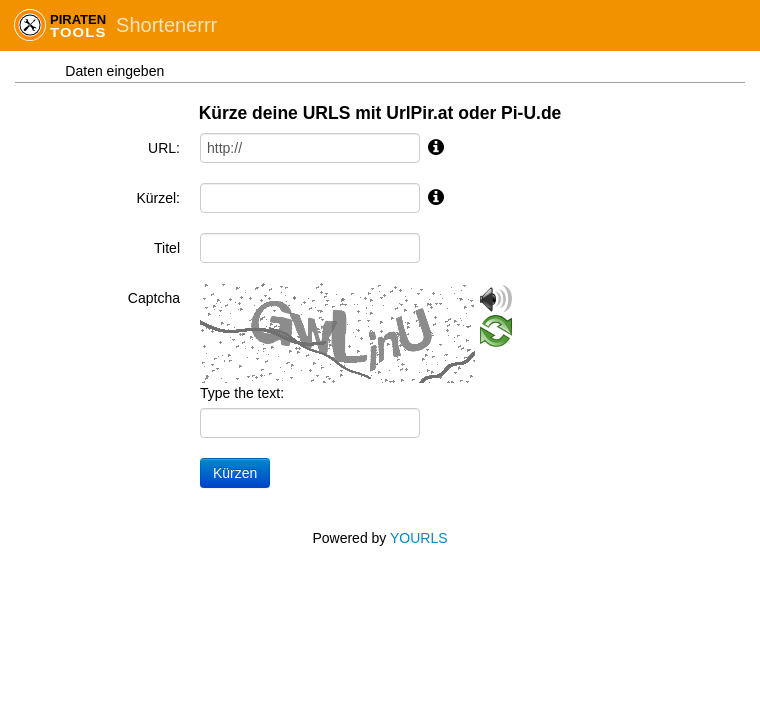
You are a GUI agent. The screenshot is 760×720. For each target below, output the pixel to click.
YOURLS (419, 538)
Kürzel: (158, 198)
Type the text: (242, 393)
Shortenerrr (166, 25)
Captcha (154, 298)
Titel (167, 248)
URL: (164, 148)
